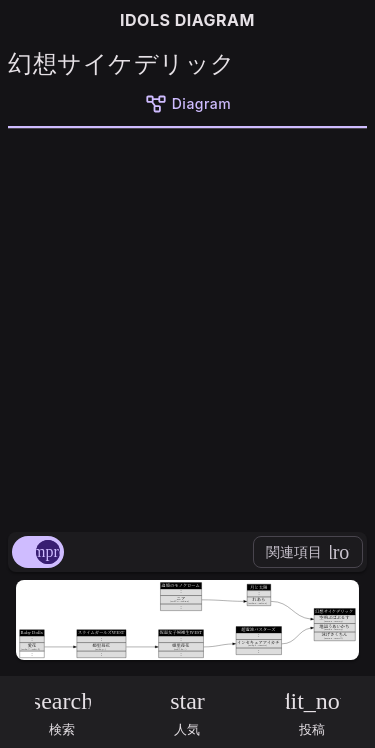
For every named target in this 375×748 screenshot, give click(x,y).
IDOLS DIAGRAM (187, 20)
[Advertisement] (187, 326)
